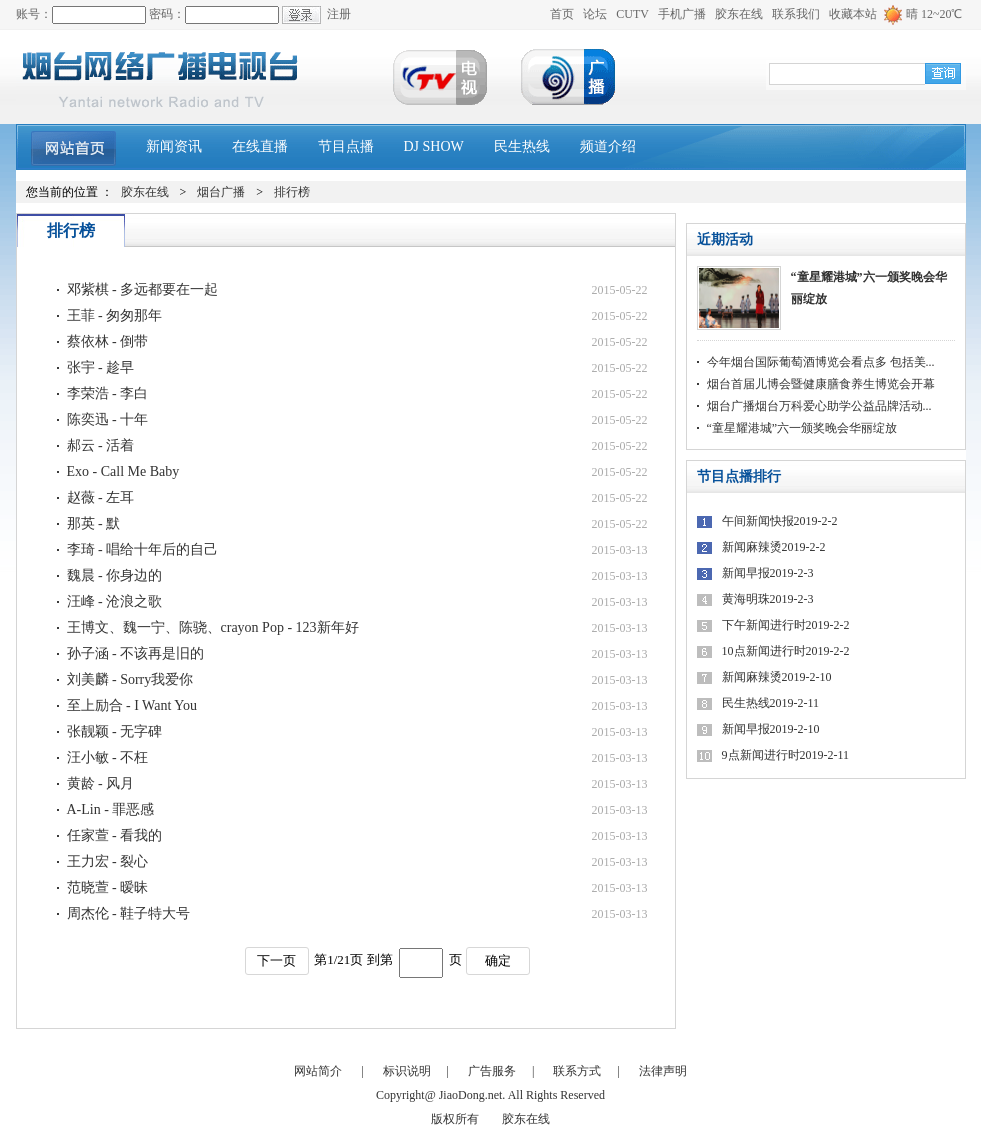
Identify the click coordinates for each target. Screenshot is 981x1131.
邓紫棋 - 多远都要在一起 (143, 289)
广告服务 (492, 1071)
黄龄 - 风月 (101, 783)
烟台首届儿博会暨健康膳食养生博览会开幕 (821, 384)
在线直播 (260, 146)
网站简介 (318, 1071)
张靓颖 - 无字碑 (115, 731)
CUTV (632, 14)
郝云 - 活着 (101, 445)
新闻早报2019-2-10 (771, 729)
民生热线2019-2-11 (771, 703)
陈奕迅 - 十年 (108, 419)
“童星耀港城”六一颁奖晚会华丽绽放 (869, 288)
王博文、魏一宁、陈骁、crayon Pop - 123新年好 (213, 627)
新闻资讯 (174, 146)
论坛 (595, 14)
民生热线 (522, 146)
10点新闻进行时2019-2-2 (786, 651)
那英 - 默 (94, 523)
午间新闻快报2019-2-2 (780, 521)
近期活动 (725, 239)
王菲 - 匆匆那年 (115, 315)
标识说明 (407, 1071)
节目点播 (346, 146)
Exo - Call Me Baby (123, 471)
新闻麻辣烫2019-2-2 (774, 547)
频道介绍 (608, 146)
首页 (562, 14)
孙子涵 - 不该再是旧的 (136, 653)
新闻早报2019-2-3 (768, 573)
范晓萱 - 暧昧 (108, 887)
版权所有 (455, 1119)
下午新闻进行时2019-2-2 (786, 625)
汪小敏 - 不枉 (108, 757)
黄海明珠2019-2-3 (768, 599)
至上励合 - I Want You (132, 705)
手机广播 (682, 14)
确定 (498, 960)
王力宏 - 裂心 (108, 861)
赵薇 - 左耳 (101, 497)
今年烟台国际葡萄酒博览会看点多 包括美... (821, 362)
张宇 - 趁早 (101, 367)
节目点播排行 (739, 476)
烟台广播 (221, 192)
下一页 (276, 960)
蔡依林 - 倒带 (108, 341)
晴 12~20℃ (934, 14)
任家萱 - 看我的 (115, 835)
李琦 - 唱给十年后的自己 (143, 549)
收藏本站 (853, 14)
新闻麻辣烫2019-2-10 (777, 677)
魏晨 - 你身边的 (115, 575)
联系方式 (577, 1071)
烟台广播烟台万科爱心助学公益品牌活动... (819, 406)
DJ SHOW (434, 146)
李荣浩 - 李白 (108, 393)
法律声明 (663, 1071)
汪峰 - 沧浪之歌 (115, 601)
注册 (339, 14)
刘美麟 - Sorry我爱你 (130, 679)
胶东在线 (739, 14)
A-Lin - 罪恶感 (111, 809)
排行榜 (292, 192)
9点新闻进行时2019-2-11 (786, 755)
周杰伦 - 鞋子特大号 (129, 913)
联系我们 (796, 14)
